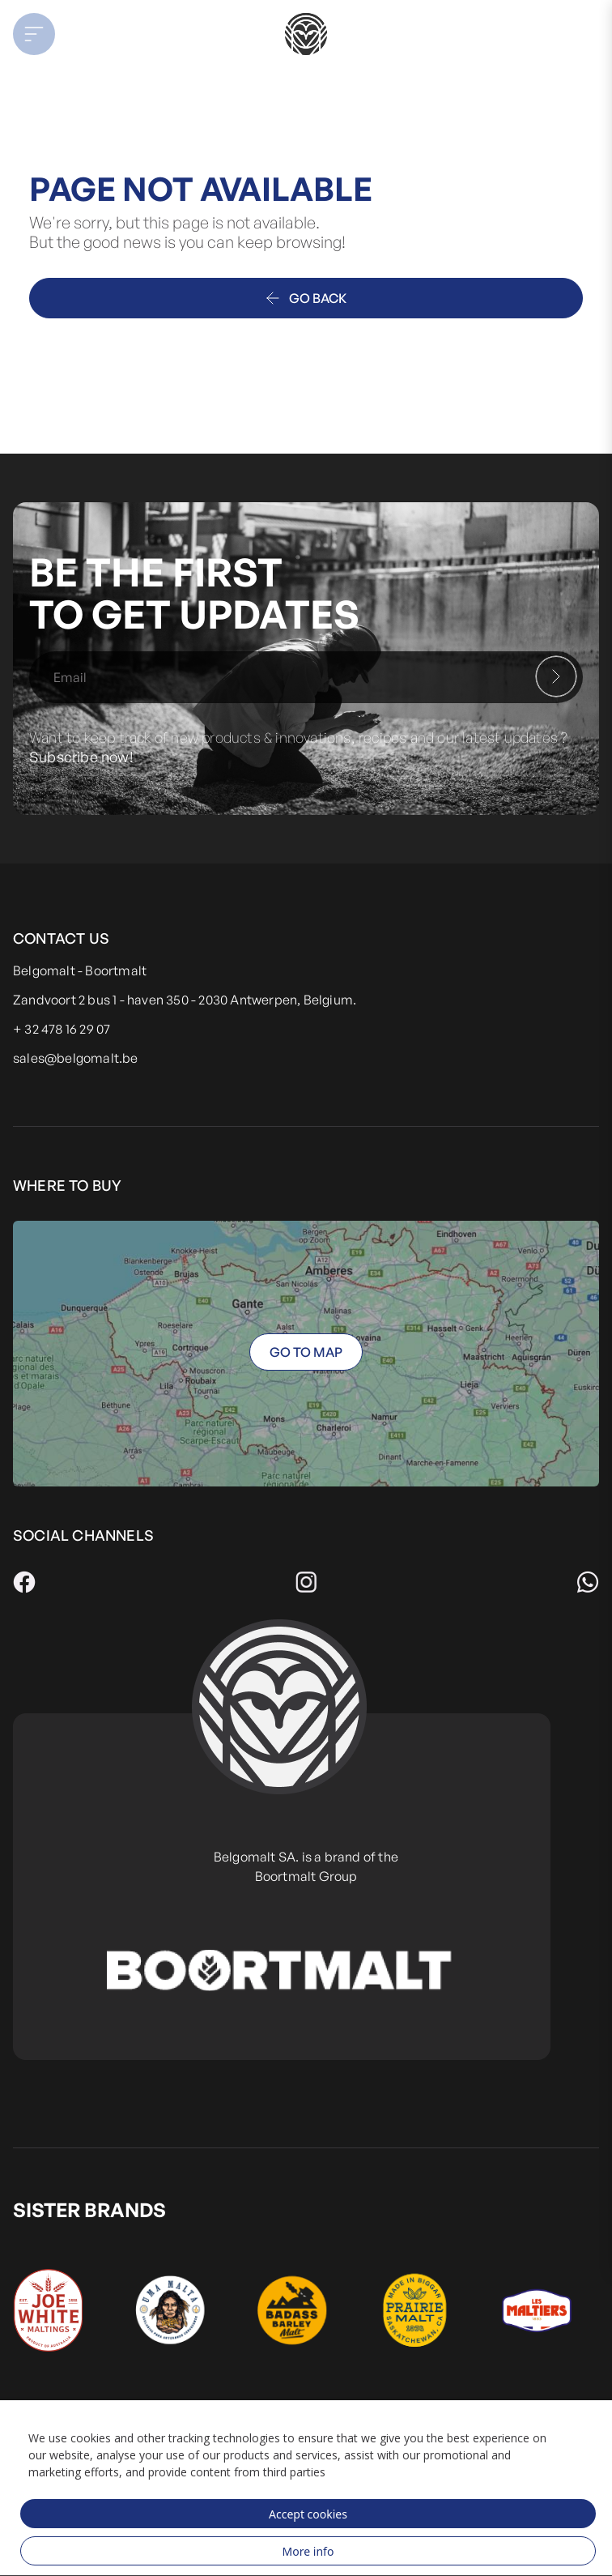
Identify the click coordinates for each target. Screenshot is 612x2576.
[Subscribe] (556, 676)
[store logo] (306, 34)
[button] (77, 34)
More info (308, 2551)
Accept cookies (308, 2514)
